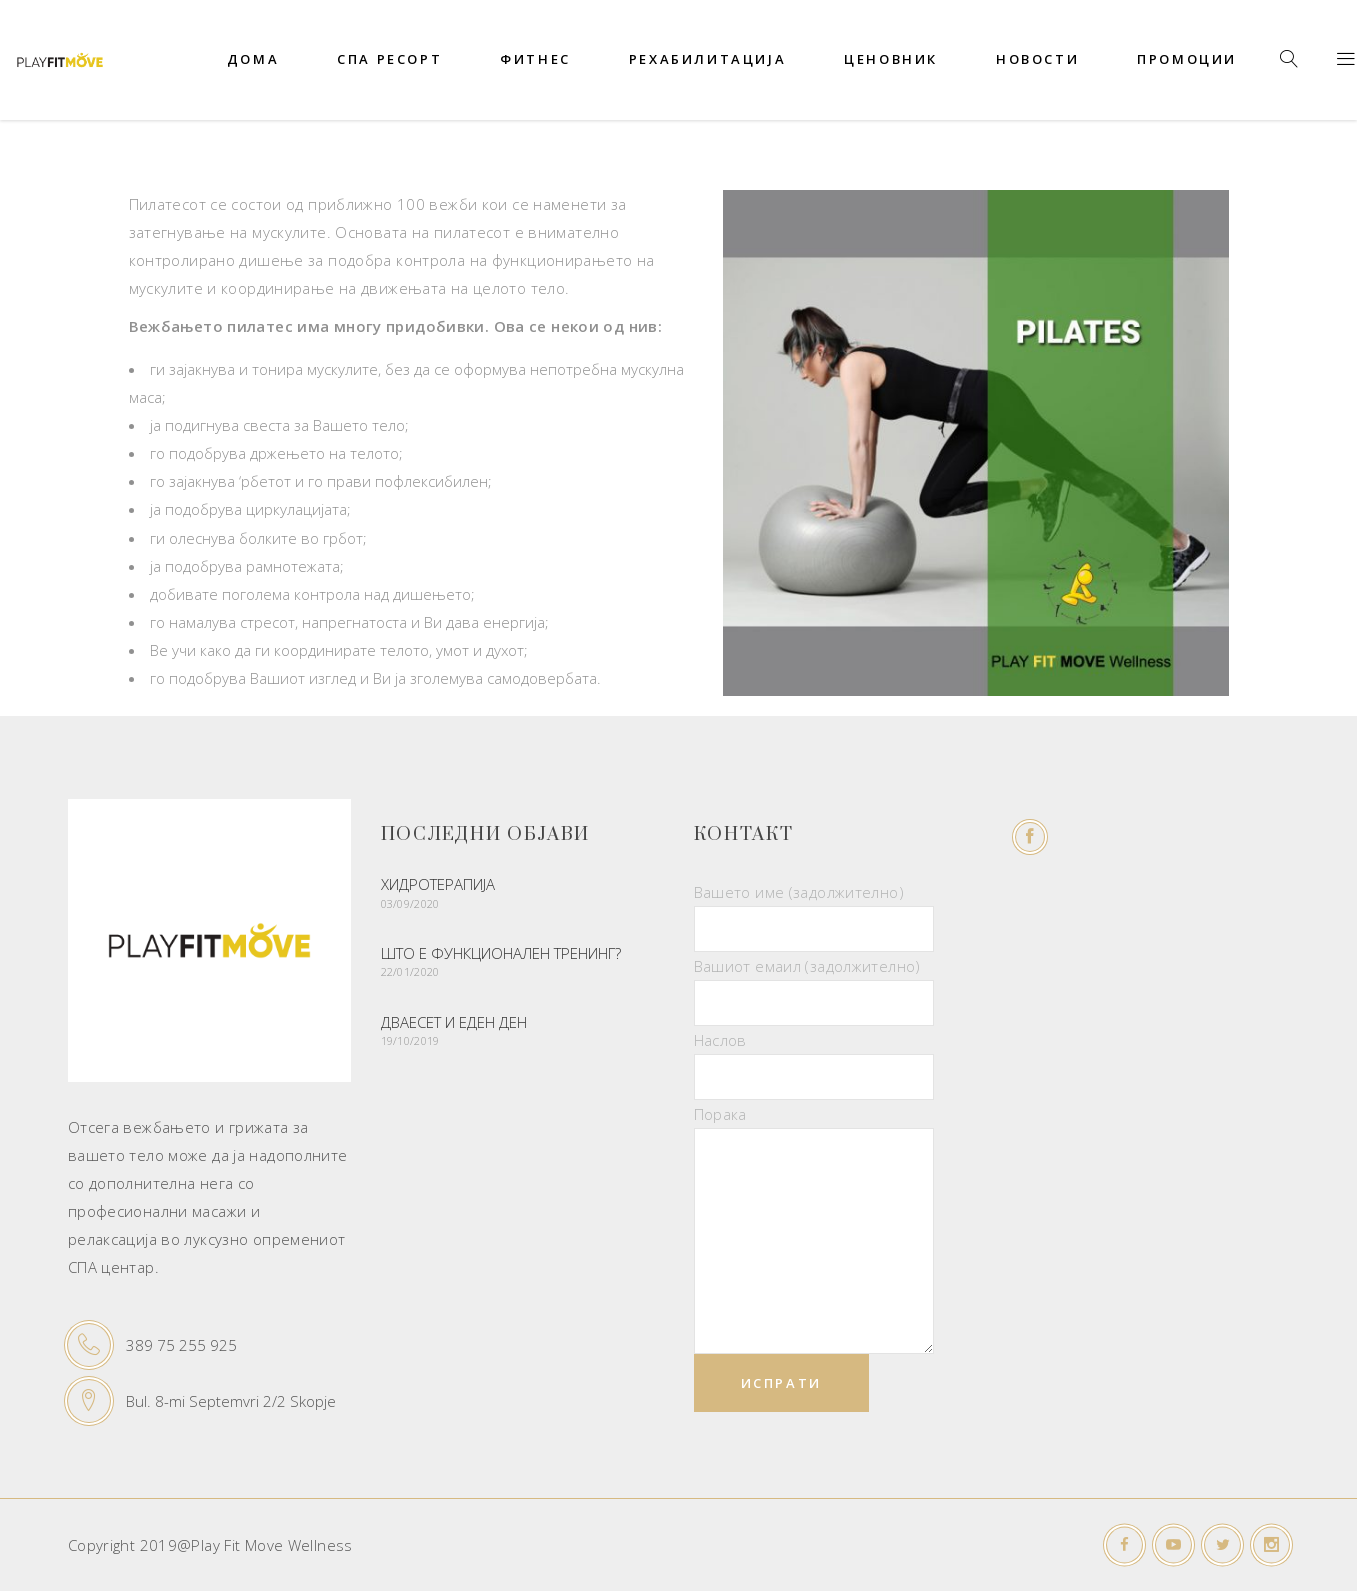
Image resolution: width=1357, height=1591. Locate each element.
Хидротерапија (438, 884)
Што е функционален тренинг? (501, 953)
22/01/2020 (410, 971)
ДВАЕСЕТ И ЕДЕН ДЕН (454, 1022)
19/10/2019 (410, 1040)
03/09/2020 (410, 903)
